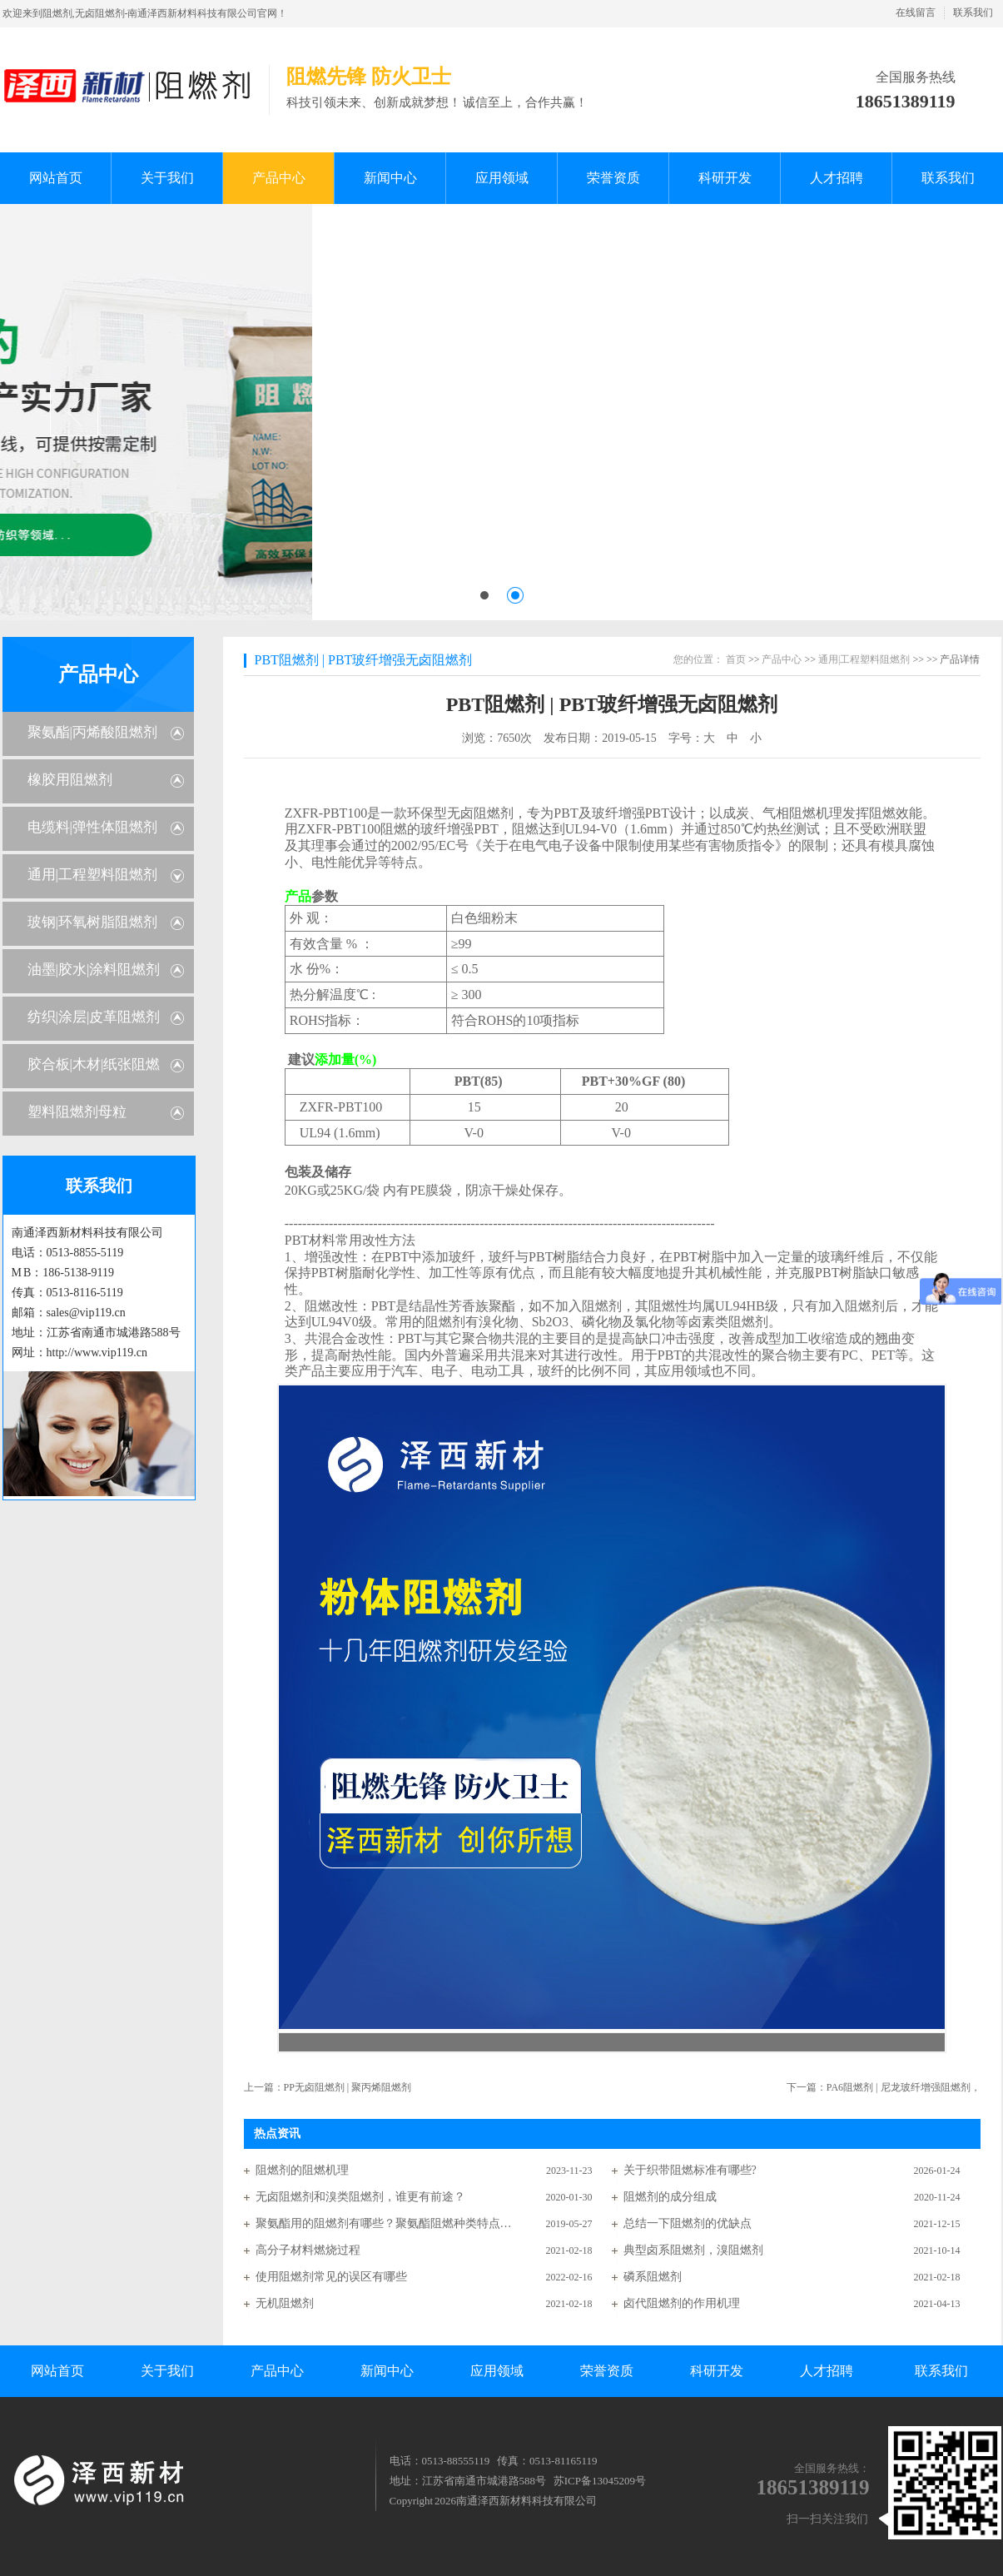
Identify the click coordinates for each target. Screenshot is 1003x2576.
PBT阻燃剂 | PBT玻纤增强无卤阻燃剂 (364, 660)
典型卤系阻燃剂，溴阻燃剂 (693, 2250)
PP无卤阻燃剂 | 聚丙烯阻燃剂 (348, 2087)
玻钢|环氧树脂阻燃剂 (92, 922)
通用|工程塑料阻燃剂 (92, 875)
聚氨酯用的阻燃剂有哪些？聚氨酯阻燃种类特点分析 (385, 2223)
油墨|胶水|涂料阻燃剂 (94, 969)
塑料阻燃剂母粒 (77, 1112)
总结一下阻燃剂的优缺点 (687, 2223)
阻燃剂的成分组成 (670, 2197)
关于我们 (167, 2371)
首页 (736, 659)
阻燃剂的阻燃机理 (302, 2170)
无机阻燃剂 (285, 2303)
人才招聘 (826, 2371)
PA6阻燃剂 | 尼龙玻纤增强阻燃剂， (904, 2087)
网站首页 (57, 2371)
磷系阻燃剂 (652, 2276)
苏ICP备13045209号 (600, 2480)
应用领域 (497, 2371)
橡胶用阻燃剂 (69, 780)
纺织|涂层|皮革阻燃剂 (94, 1017)
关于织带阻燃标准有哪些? (690, 2170)
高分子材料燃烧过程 (308, 2250)
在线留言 (916, 12)
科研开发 (716, 2371)
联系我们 (973, 12)
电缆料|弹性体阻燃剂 (92, 827)
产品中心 (98, 674)
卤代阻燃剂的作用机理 (681, 2303)
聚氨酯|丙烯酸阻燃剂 (92, 732)
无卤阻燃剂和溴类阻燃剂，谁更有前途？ (360, 2197)
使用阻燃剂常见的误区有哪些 (331, 2276)
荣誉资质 (606, 2371)
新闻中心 (387, 2371)
